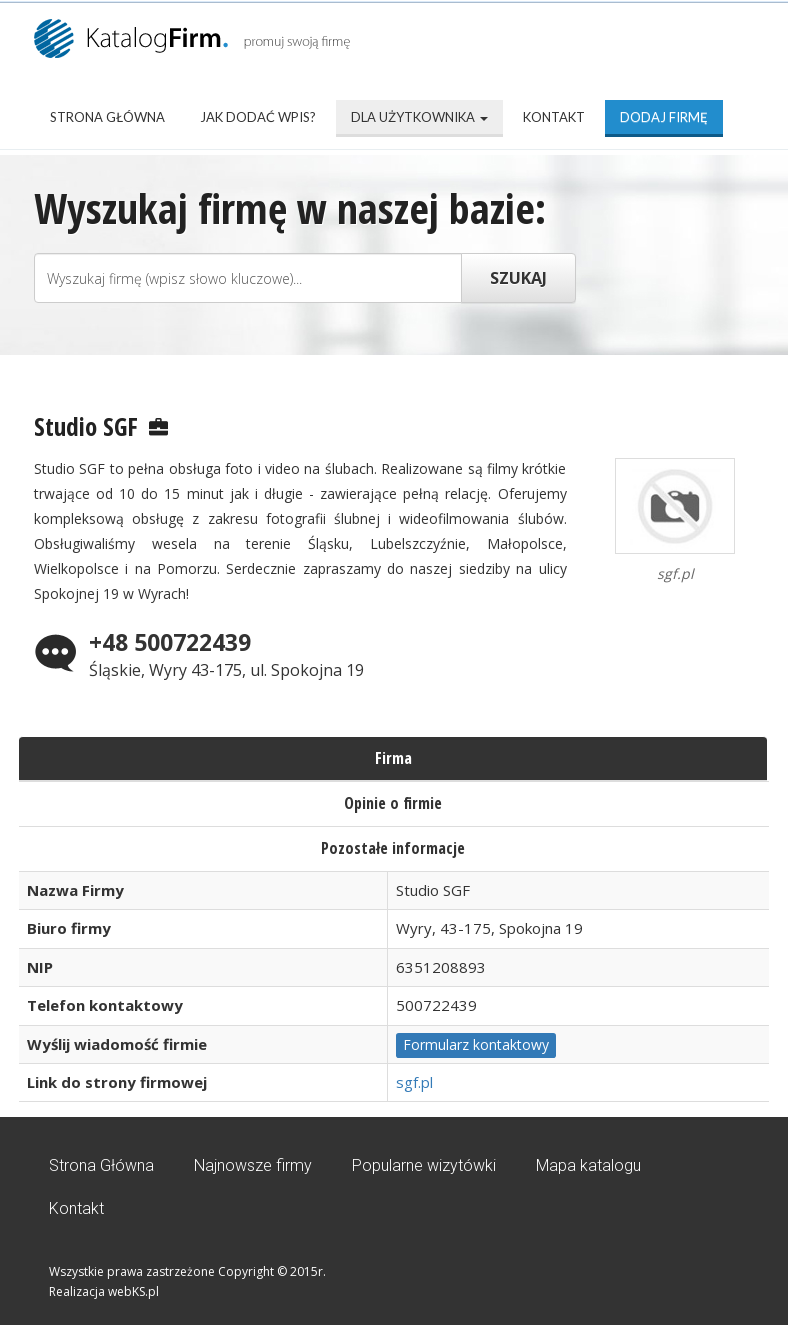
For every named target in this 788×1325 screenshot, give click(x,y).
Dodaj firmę (664, 117)
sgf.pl (414, 1082)
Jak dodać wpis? (258, 117)
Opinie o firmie (393, 803)
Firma (393, 758)
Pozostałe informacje (393, 848)
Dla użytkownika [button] (419, 117)
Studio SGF (86, 426)
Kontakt (554, 117)
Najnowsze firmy (253, 1165)
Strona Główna (107, 117)
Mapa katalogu (588, 1165)
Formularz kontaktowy (476, 1044)
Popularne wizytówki (424, 1165)
